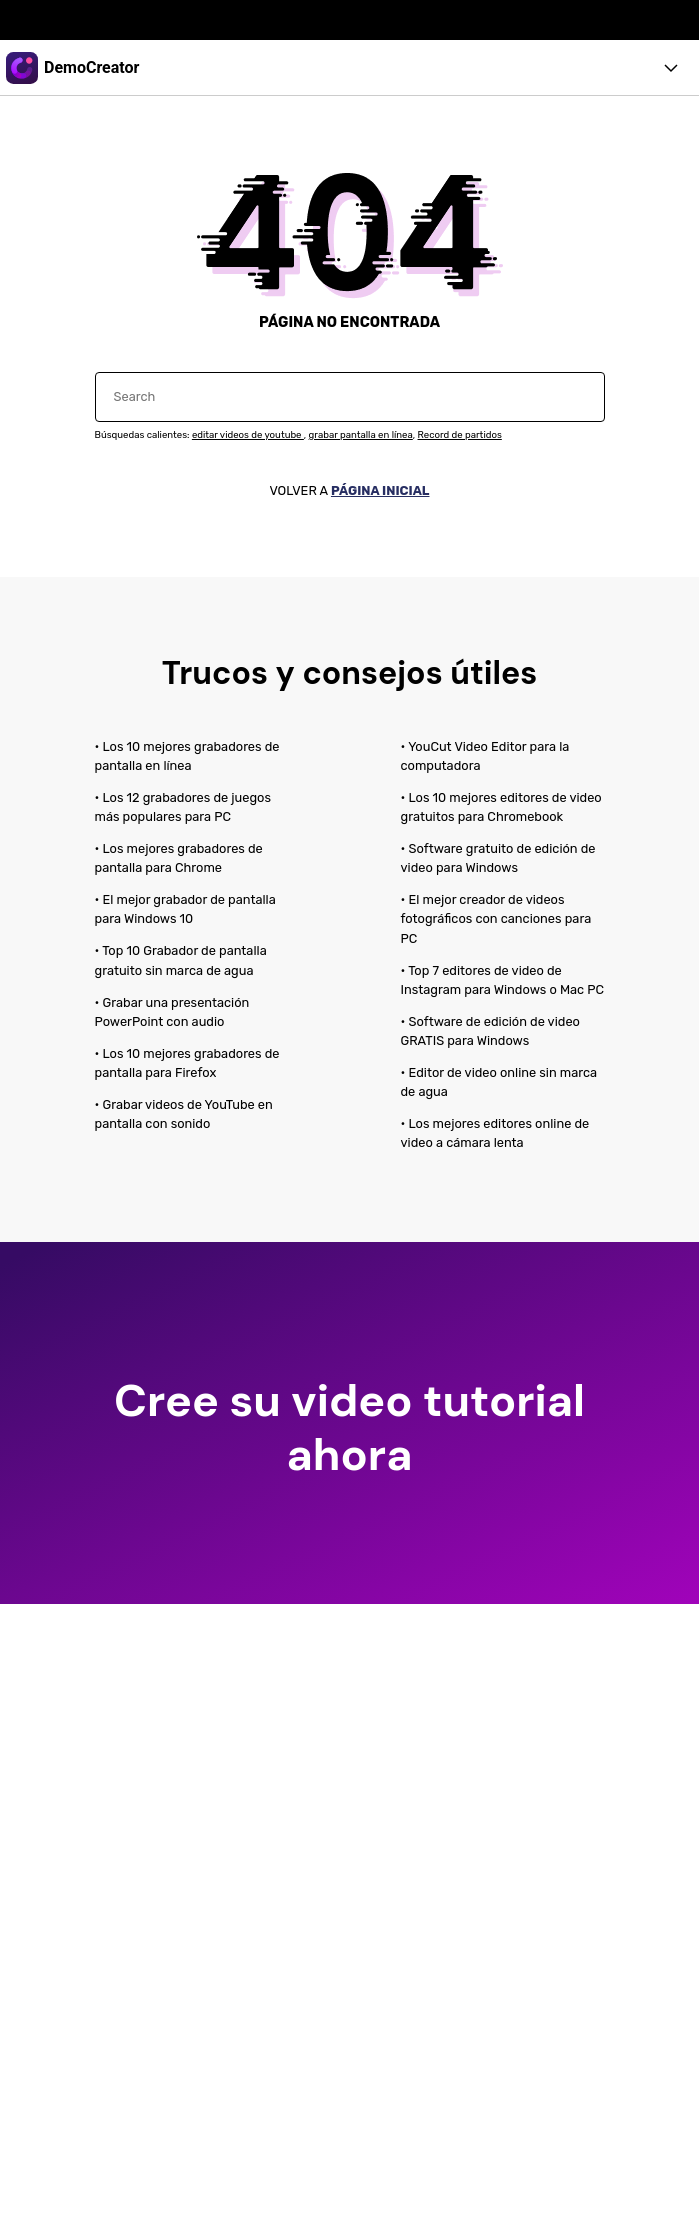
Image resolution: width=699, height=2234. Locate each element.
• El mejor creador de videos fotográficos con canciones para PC (496, 918)
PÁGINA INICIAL (380, 490)
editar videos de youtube (248, 434)
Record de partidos (460, 434)
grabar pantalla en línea (361, 434)
